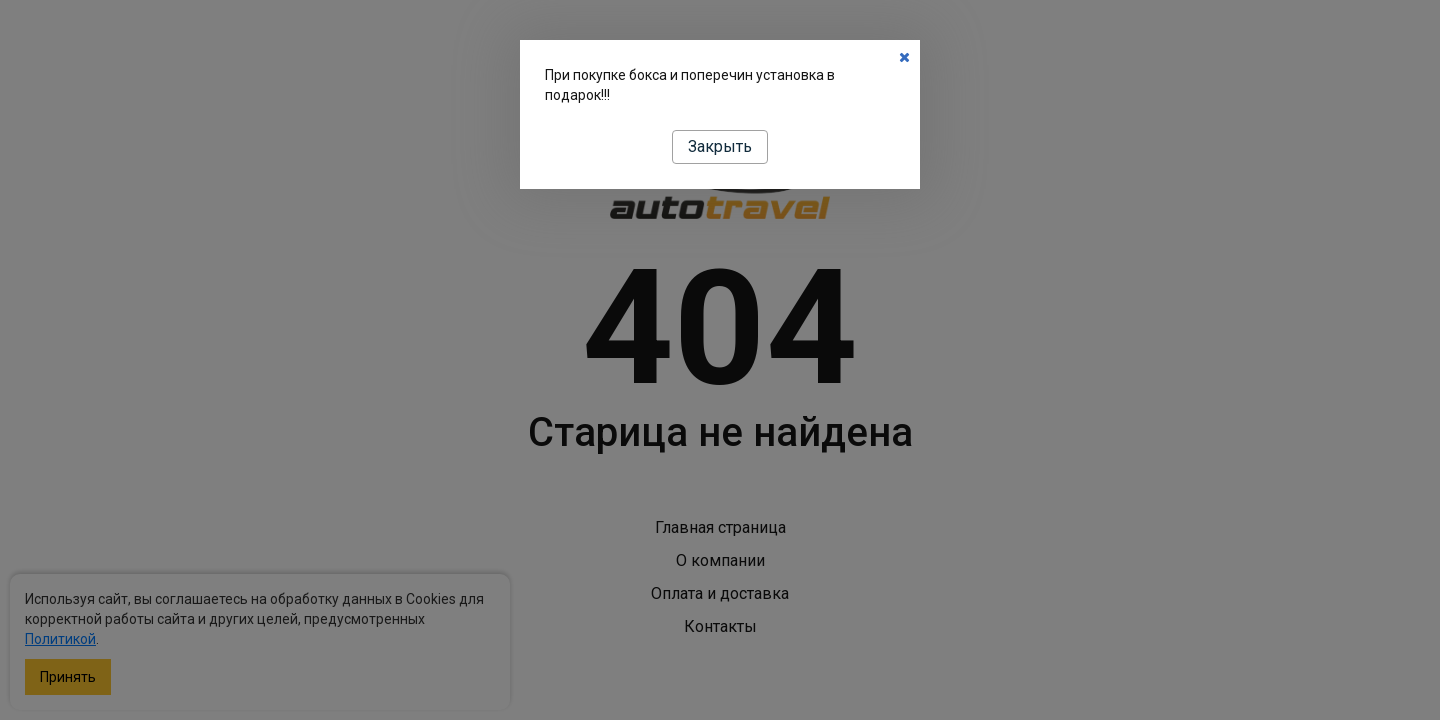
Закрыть (720, 146)
